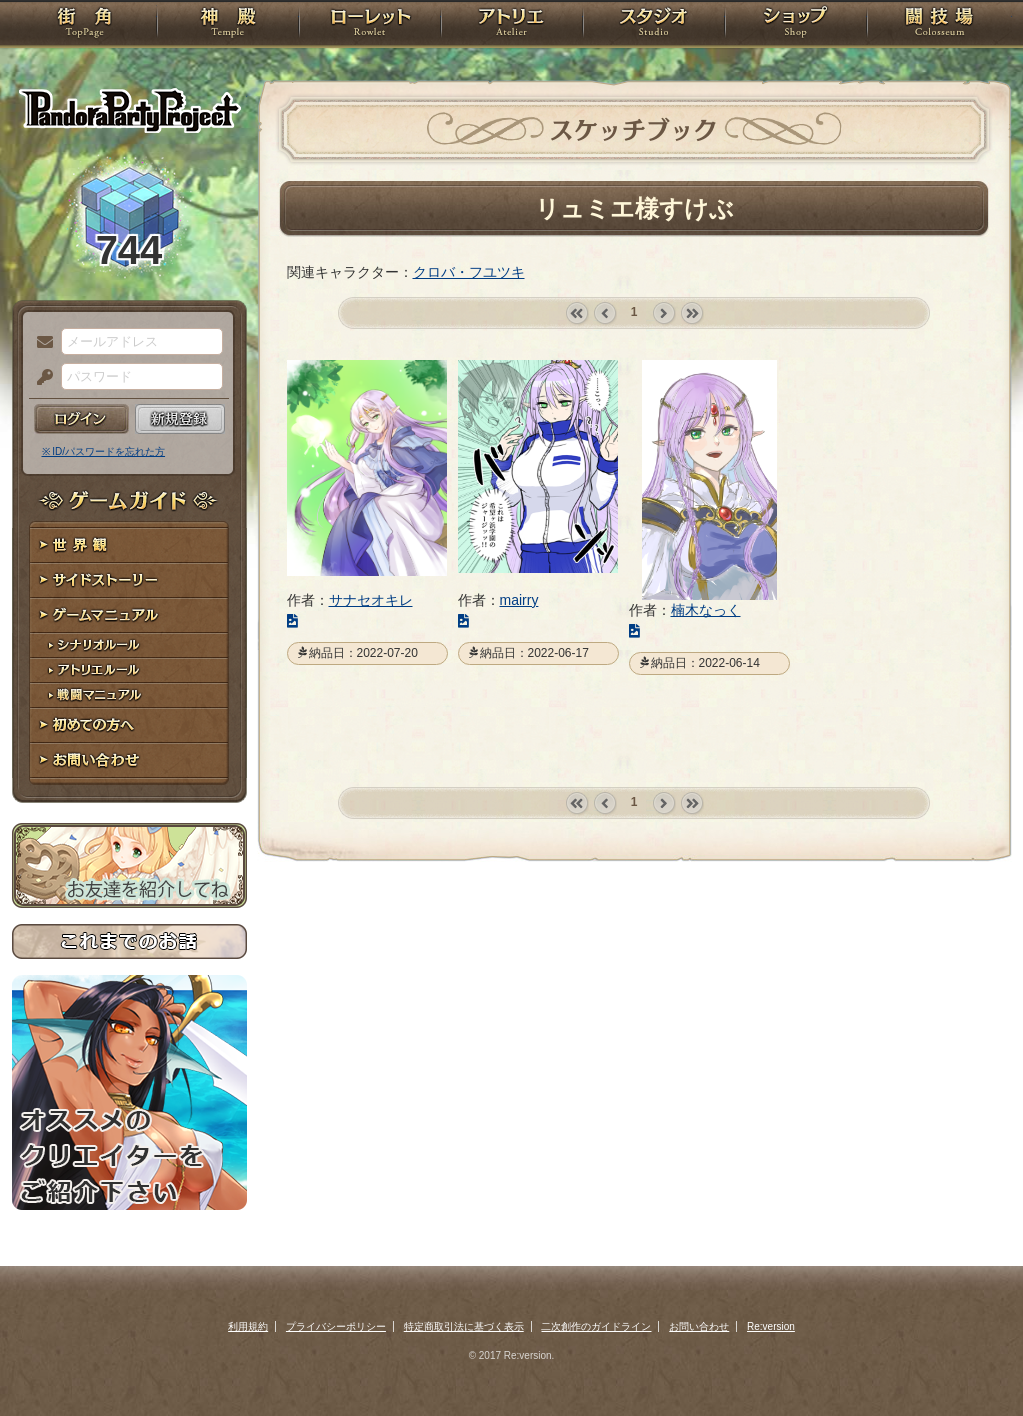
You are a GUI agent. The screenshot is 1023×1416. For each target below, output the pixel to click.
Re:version (771, 1326)
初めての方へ (129, 725)
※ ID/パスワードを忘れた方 (104, 451)
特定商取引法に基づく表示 (464, 1326)
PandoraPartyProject (129, 110)
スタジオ (654, 25)
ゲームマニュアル (129, 615)
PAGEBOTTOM (973, 1361)
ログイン (81, 419)
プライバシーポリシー (336, 1326)
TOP (84, 25)
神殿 (228, 25)
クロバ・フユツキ (469, 272)
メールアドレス (40, 343)
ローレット (370, 25)
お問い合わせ (129, 760)
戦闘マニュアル (129, 695)
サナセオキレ (371, 600)
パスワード (40, 378)
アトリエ (512, 25)
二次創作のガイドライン (596, 1326)
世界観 (129, 545)
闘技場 (939, 25)
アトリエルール (129, 670)
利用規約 (248, 1326)
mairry (519, 600)
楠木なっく (706, 610)
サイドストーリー (129, 580)
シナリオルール (129, 645)
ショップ (796, 25)
